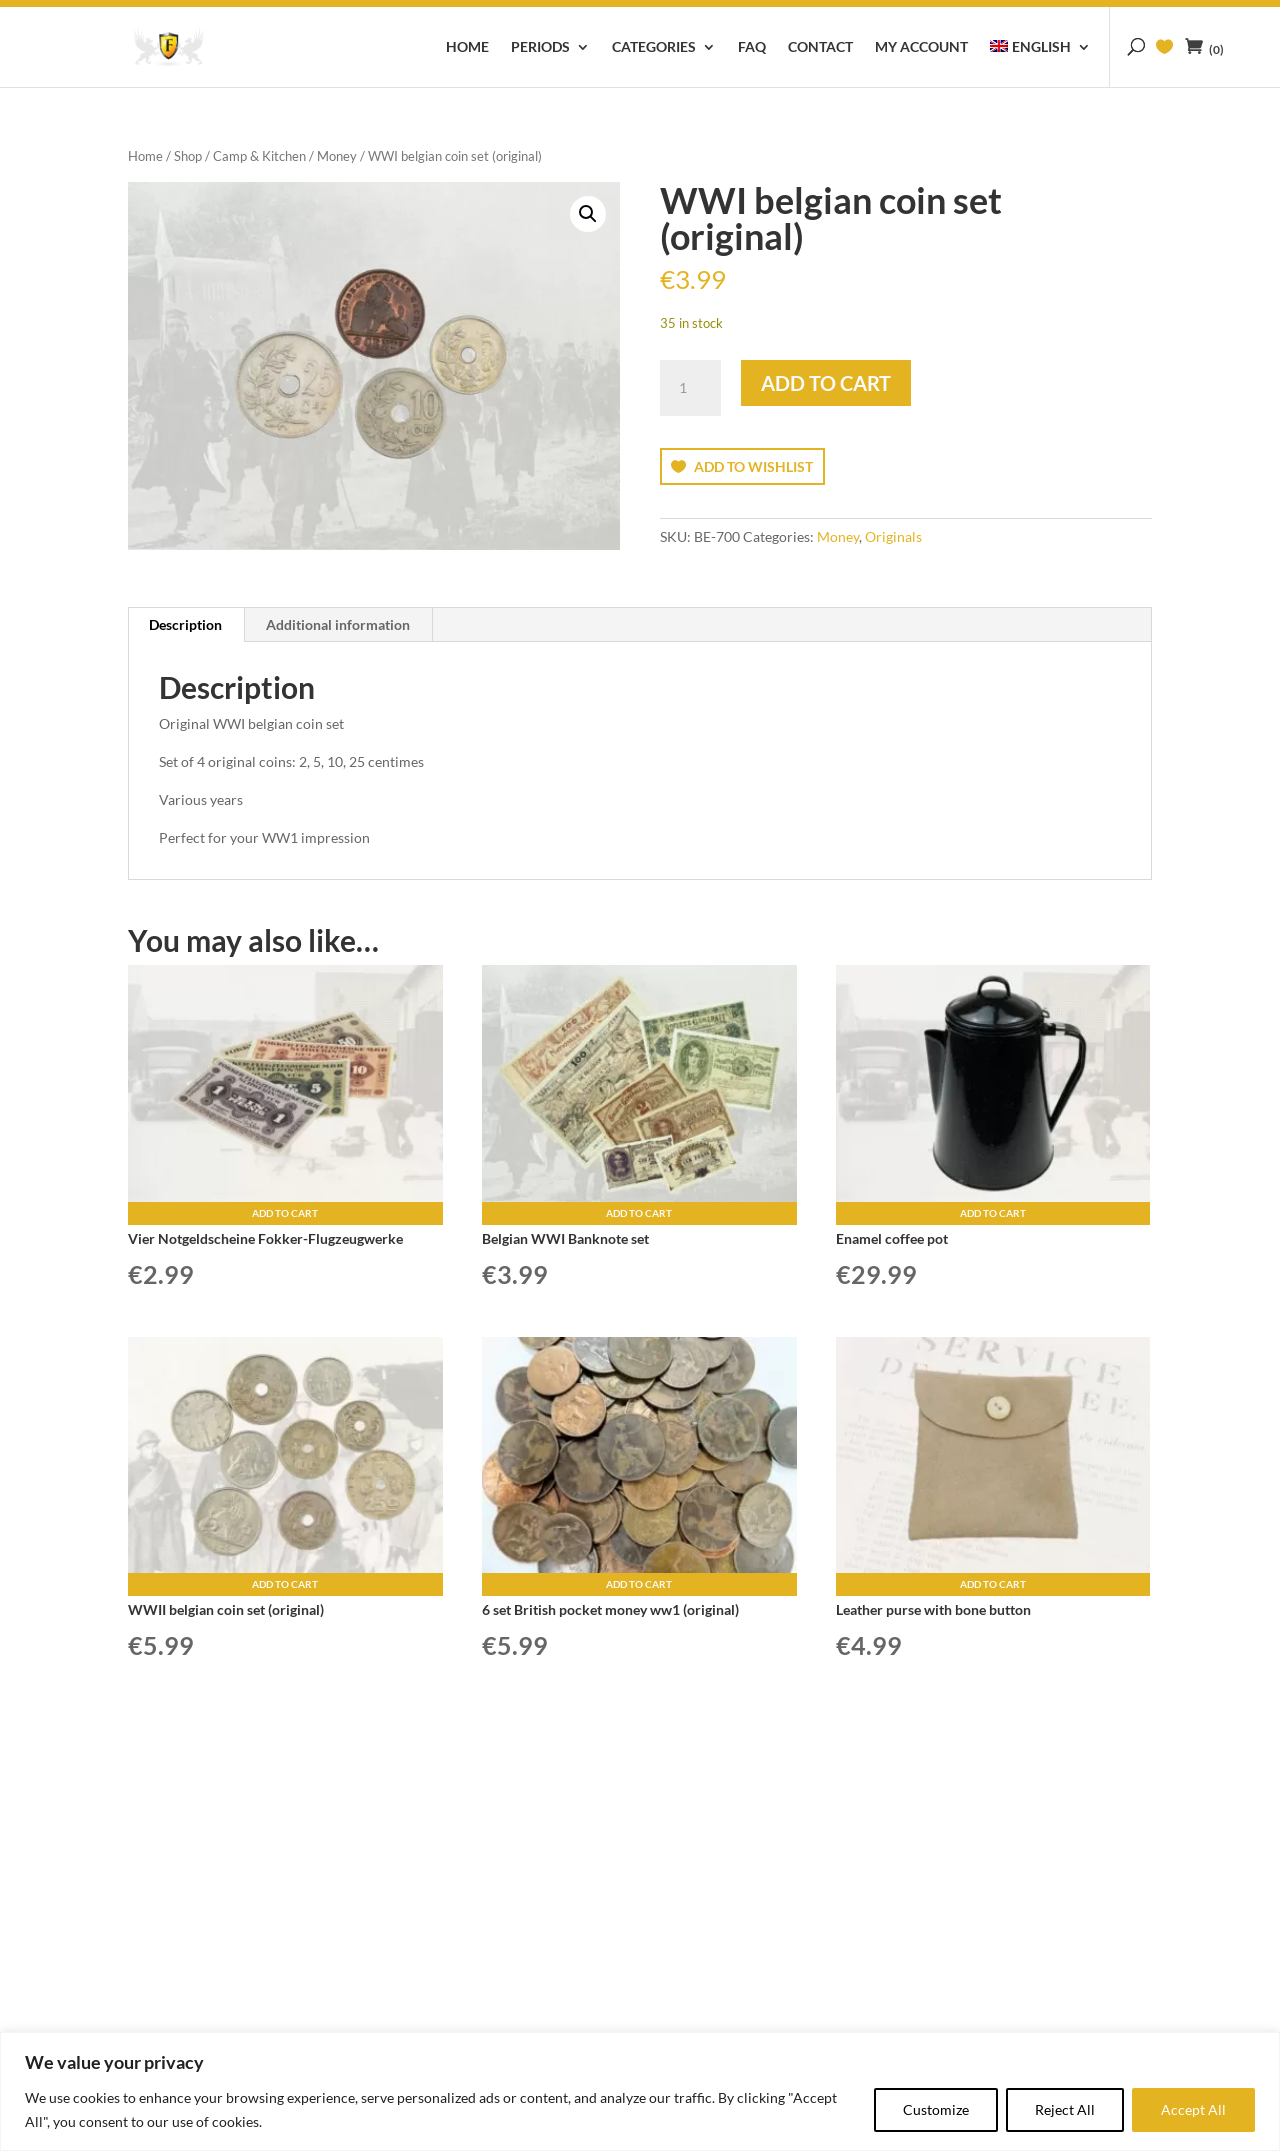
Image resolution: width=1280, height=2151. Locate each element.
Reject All (1065, 2109)
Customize (936, 2109)
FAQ (752, 47)
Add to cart (826, 383)
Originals (893, 536)
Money (337, 156)
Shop (188, 156)
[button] (588, 214)
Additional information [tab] (338, 624)
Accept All (1193, 2109)
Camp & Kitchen (259, 156)
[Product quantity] (690, 388)
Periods (540, 47)
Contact (820, 47)
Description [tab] (185, 624)
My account (921, 47)
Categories (654, 47)
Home (467, 47)
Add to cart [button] (285, 1213)
